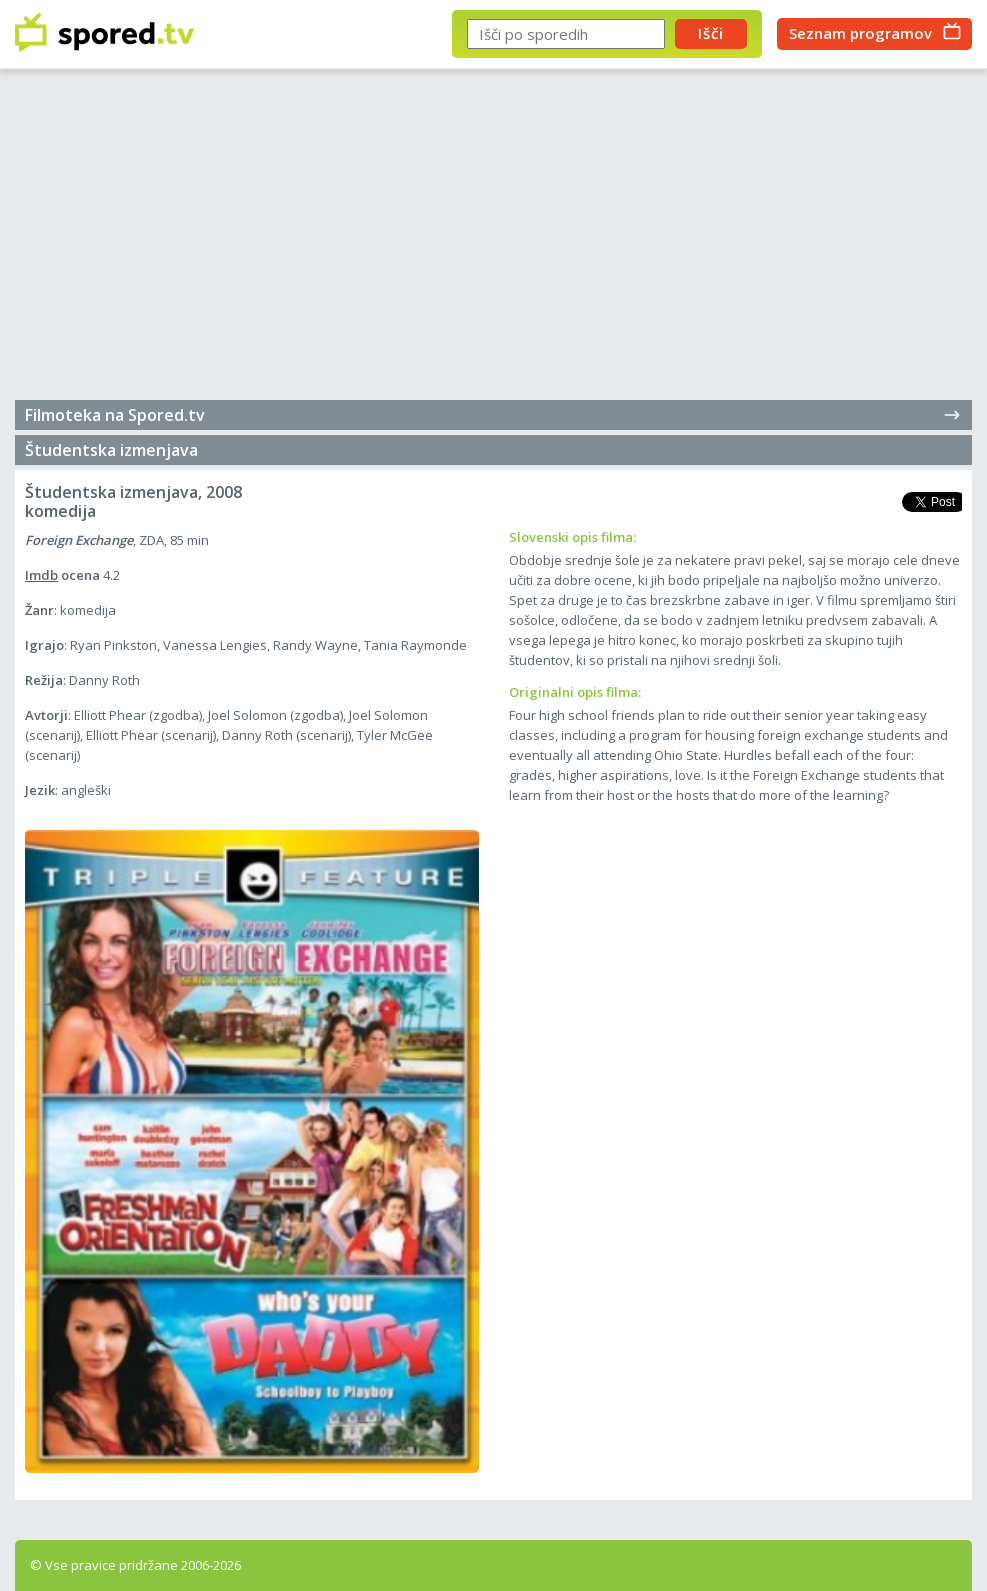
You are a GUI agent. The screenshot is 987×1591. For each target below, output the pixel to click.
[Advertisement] (493, 240)
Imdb (41, 575)
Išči (711, 33)
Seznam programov (860, 33)
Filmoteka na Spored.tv (493, 415)
